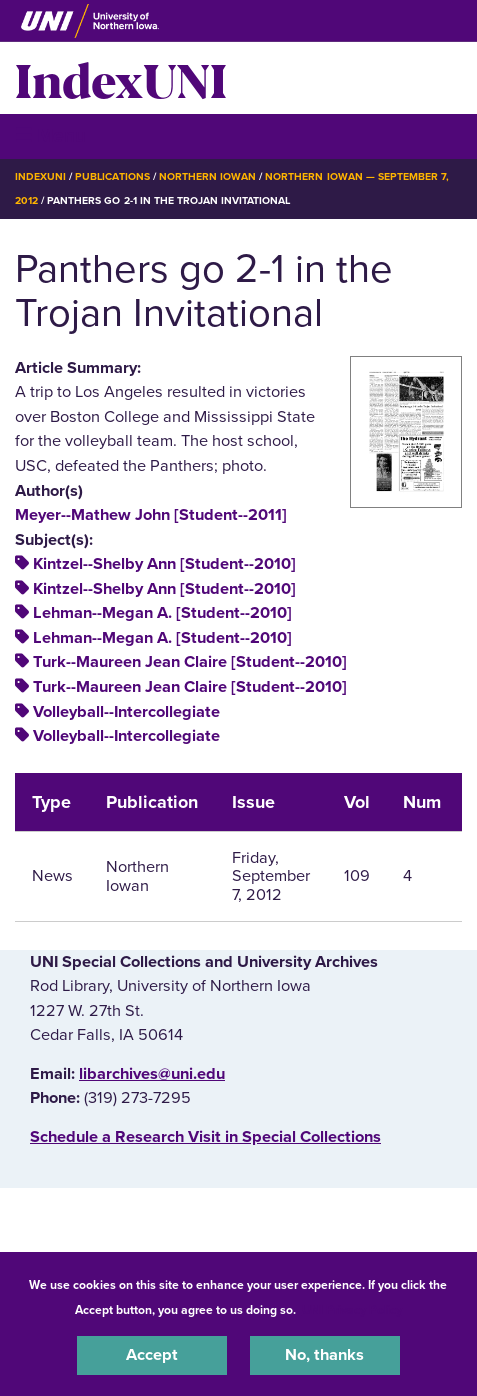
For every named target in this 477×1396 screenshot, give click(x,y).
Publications (112, 176)
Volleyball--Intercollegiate (126, 712)
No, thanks (324, 1355)
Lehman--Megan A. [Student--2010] (162, 613)
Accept (152, 1355)
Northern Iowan (207, 176)
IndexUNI (121, 78)
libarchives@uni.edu (152, 1074)
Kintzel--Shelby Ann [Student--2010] (164, 564)
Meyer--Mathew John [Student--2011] (151, 515)
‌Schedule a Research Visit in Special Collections (205, 1137)
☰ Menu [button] (50, 135)
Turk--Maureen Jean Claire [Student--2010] (190, 662)
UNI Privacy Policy (352, 1310)
